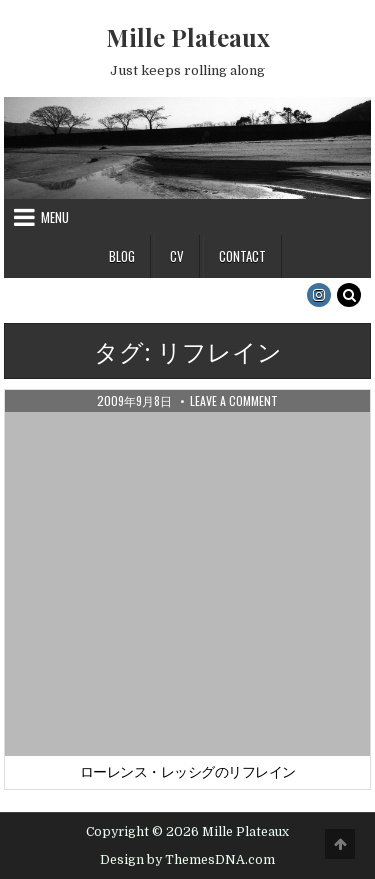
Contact (242, 256)
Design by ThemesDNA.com (187, 860)
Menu (55, 217)
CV (177, 256)
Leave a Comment (234, 401)
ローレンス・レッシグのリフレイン (188, 771)
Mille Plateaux (188, 37)
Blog (122, 256)
